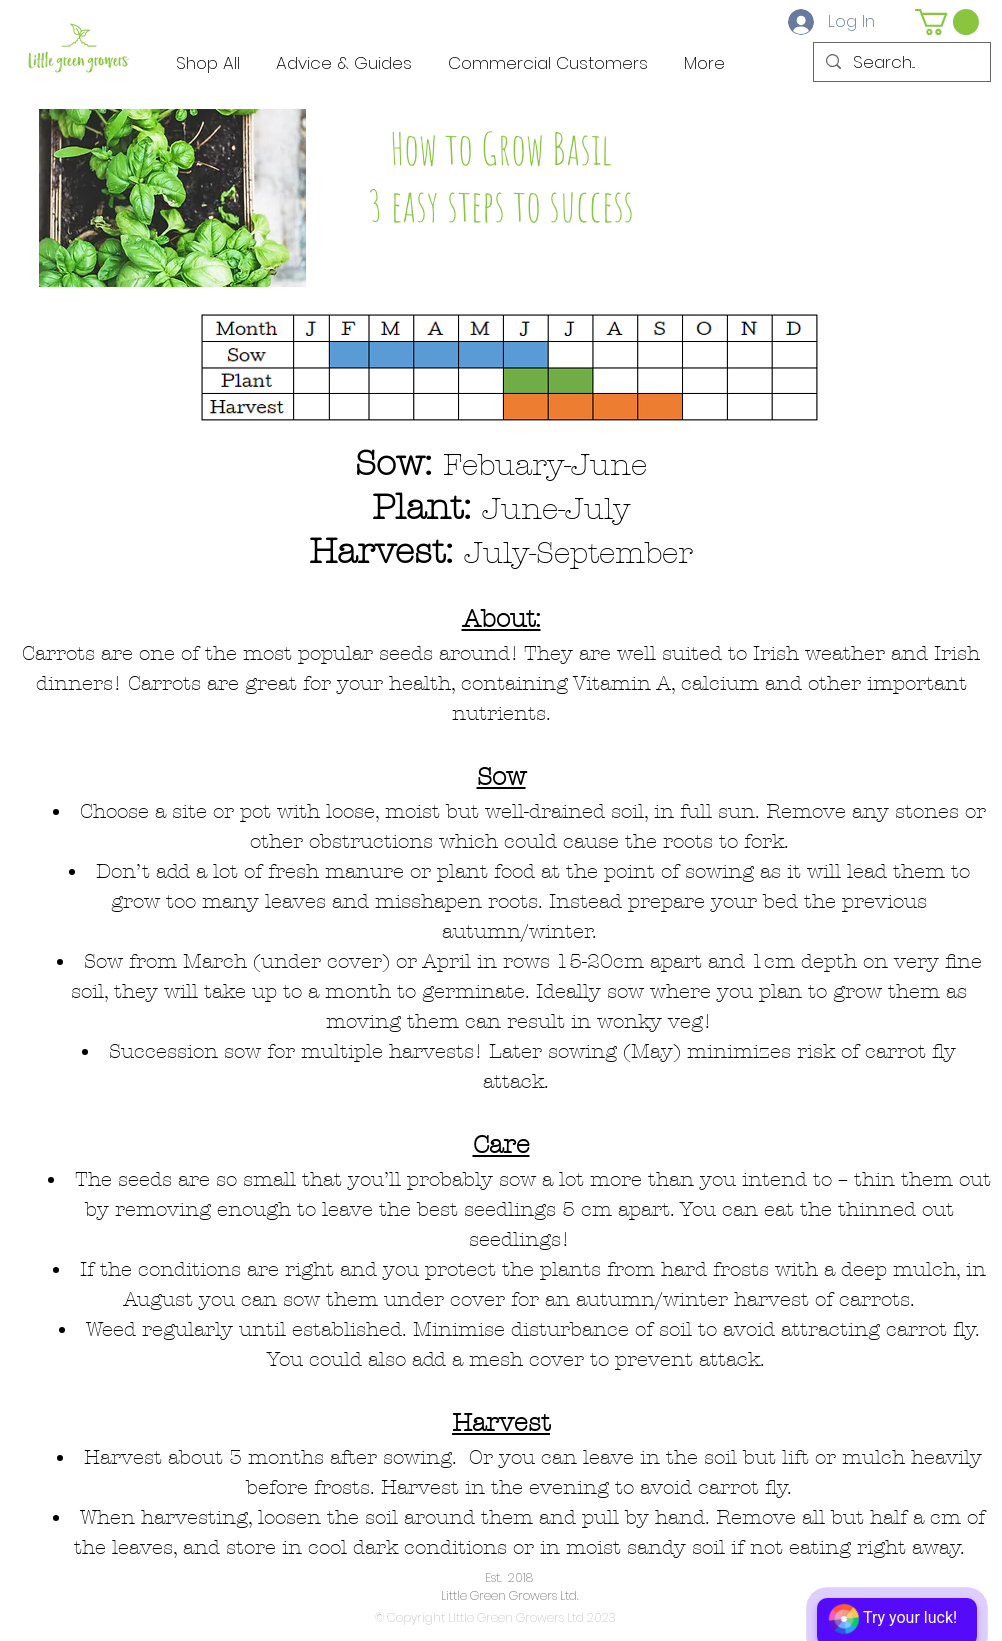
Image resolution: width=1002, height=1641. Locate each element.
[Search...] (900, 63)
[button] (947, 22)
